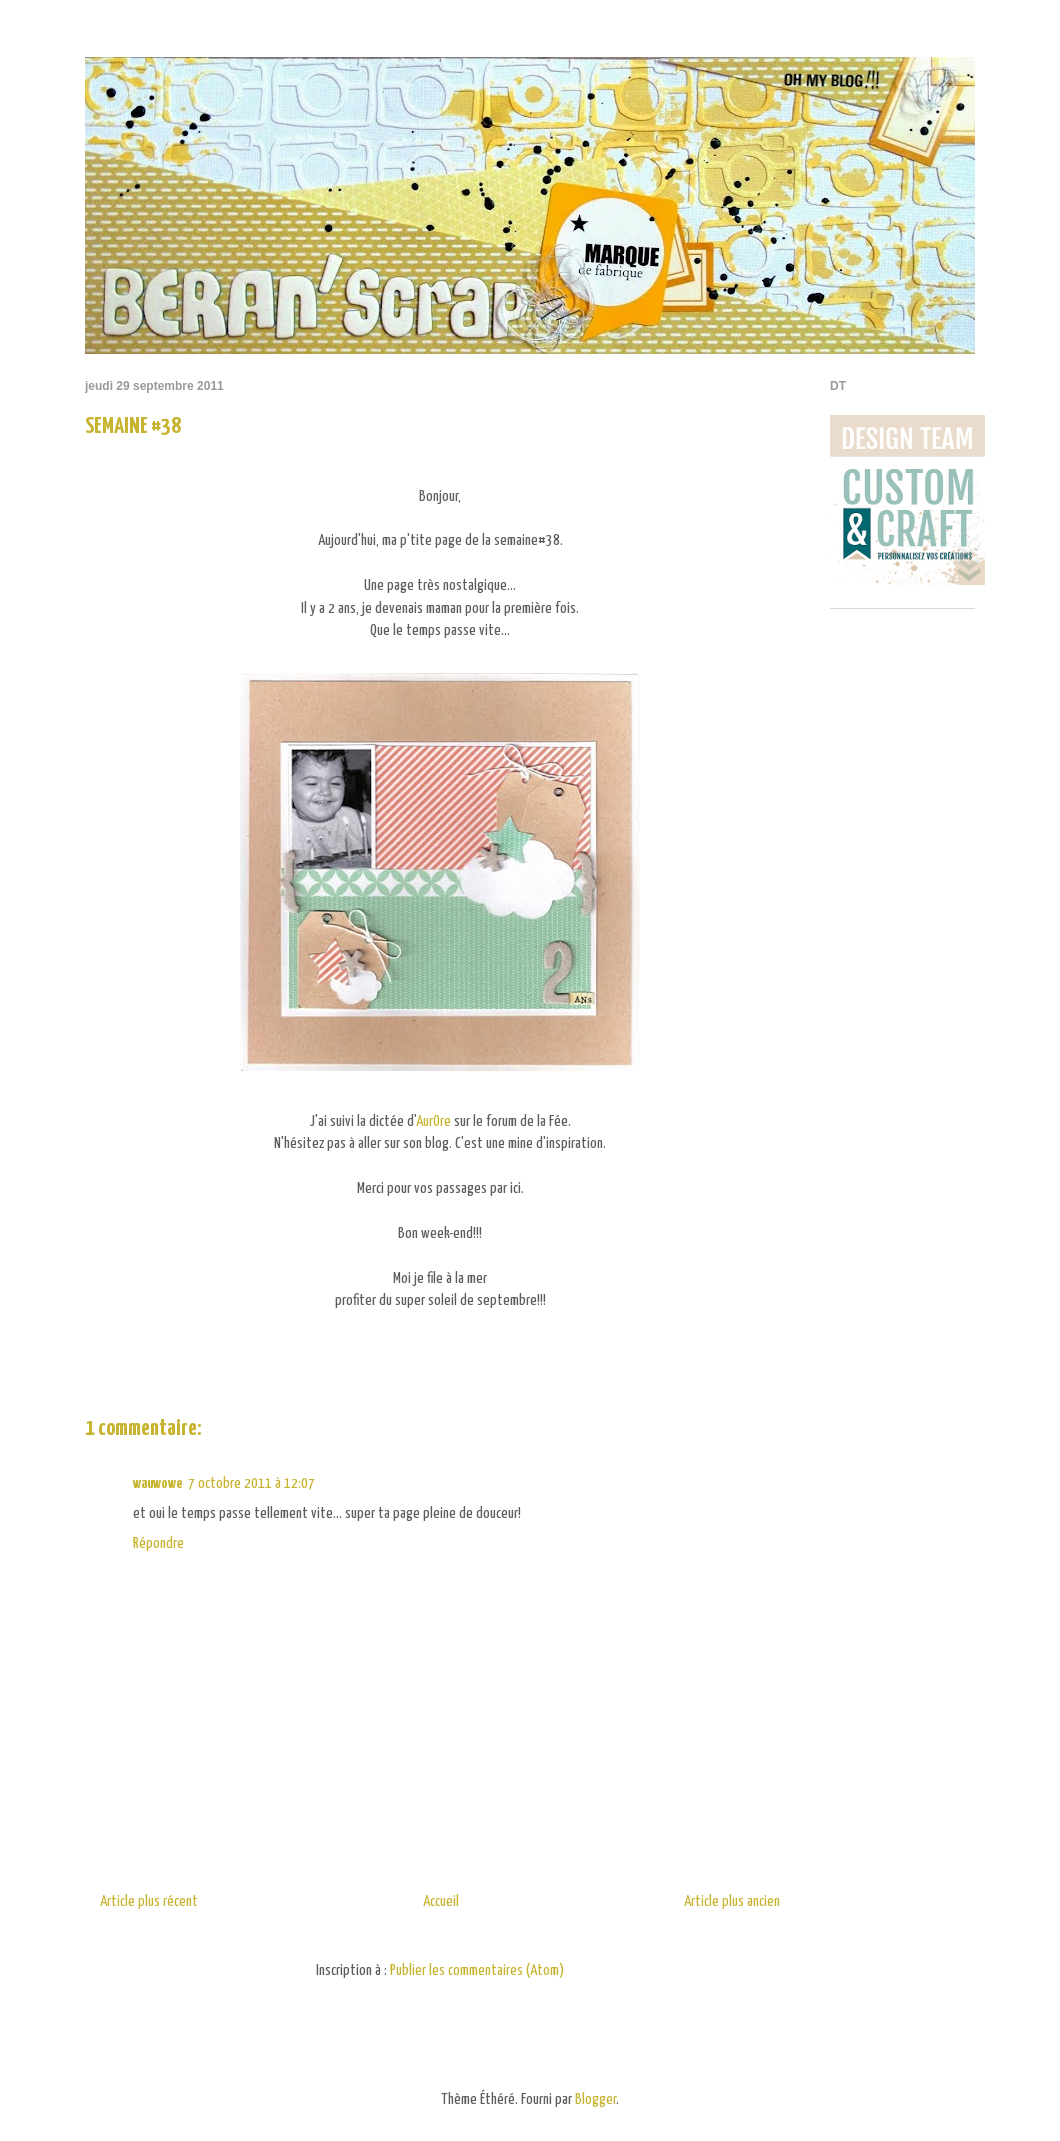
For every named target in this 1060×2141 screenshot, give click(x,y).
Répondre (158, 1543)
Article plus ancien (732, 1901)
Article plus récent (149, 1901)
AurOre (433, 1121)
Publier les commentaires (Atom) (477, 1970)
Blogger (595, 2099)
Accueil (441, 1901)
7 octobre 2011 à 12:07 (251, 1483)
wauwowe (157, 1483)
